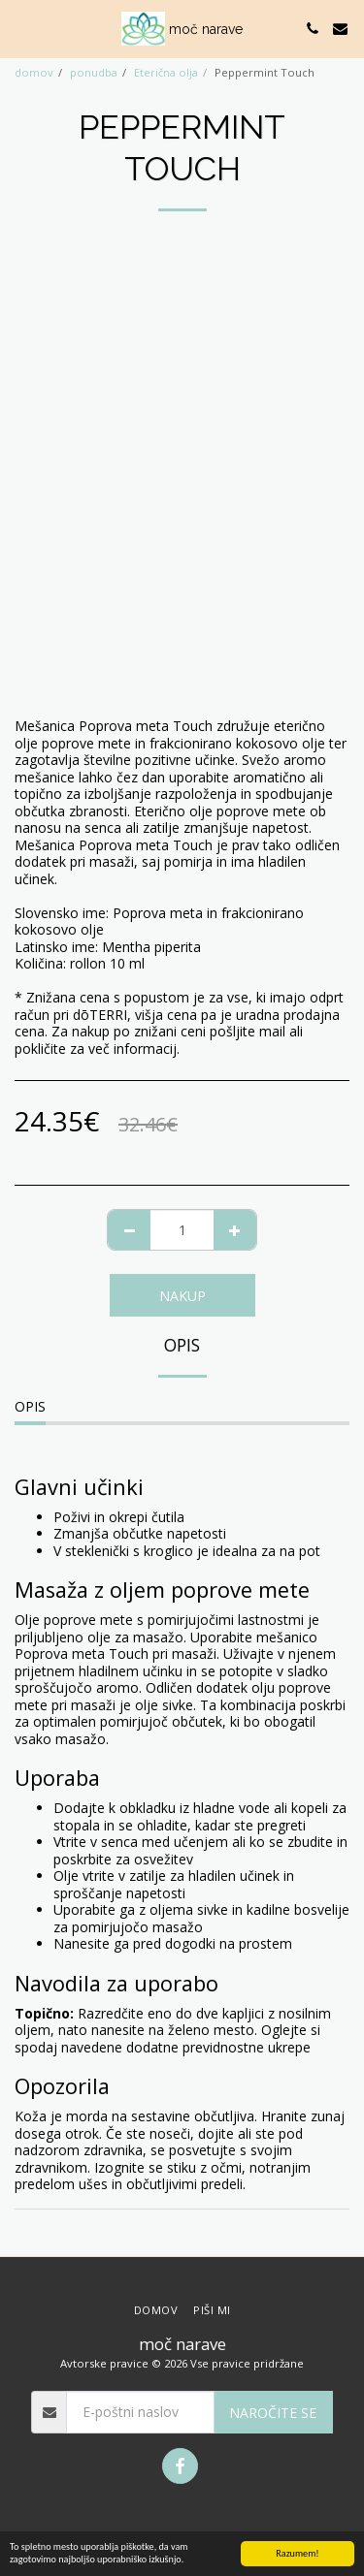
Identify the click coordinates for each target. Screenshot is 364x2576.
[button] (21, 28)
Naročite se (272, 2412)
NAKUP (182, 1296)
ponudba (93, 72)
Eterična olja (166, 72)
